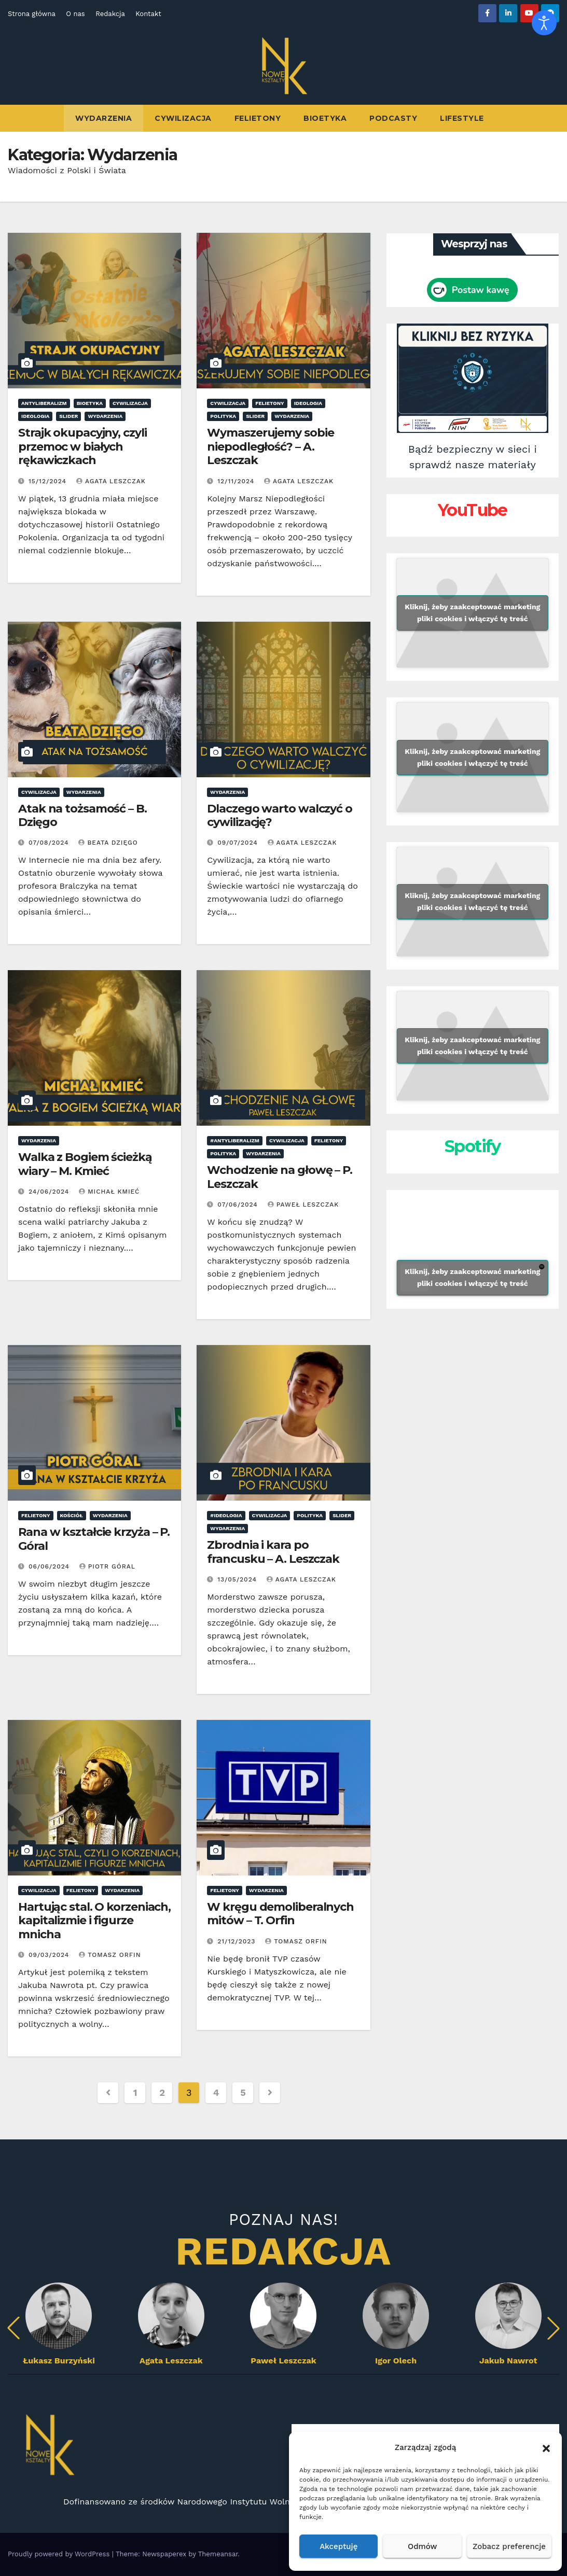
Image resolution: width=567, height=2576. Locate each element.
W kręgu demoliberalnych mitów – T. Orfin (280, 1913)
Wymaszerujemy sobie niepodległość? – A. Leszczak (270, 446)
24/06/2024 (50, 1191)
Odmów (422, 2546)
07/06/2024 (238, 1204)
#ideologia (226, 1515)
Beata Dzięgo (107, 842)
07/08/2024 (50, 842)
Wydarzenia (103, 118)
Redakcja (110, 14)
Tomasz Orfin (110, 1954)
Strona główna (32, 14)
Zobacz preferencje (509, 2546)
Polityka (223, 416)
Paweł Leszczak (303, 1204)
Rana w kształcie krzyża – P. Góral (94, 1538)
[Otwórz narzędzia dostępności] (544, 22)
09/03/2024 (50, 1954)
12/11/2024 (237, 481)
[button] (546, 2447)
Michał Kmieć (109, 1191)
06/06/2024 (50, 1566)
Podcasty (393, 118)
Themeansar (218, 2554)
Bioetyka (325, 118)
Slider (68, 416)
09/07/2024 (238, 842)
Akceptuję (338, 2546)
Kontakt (148, 14)
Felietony (257, 118)
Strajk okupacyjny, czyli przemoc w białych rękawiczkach (82, 446)
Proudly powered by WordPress (60, 2554)
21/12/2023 (237, 1941)
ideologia (35, 416)
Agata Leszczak (111, 481)
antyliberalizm (44, 403)
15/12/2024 (49, 481)
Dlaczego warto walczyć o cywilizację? (279, 815)
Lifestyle (462, 118)
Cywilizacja (183, 118)
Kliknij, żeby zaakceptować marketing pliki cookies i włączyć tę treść (472, 613)
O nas (75, 14)
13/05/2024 (238, 1579)
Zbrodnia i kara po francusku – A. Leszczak (273, 1551)
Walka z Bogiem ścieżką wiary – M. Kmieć (85, 1164)
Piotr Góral (107, 1566)
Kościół (71, 1515)
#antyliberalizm (234, 1140)
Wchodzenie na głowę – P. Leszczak (279, 1177)
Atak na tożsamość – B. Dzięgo (82, 815)
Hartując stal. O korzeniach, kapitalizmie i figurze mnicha (94, 1920)
